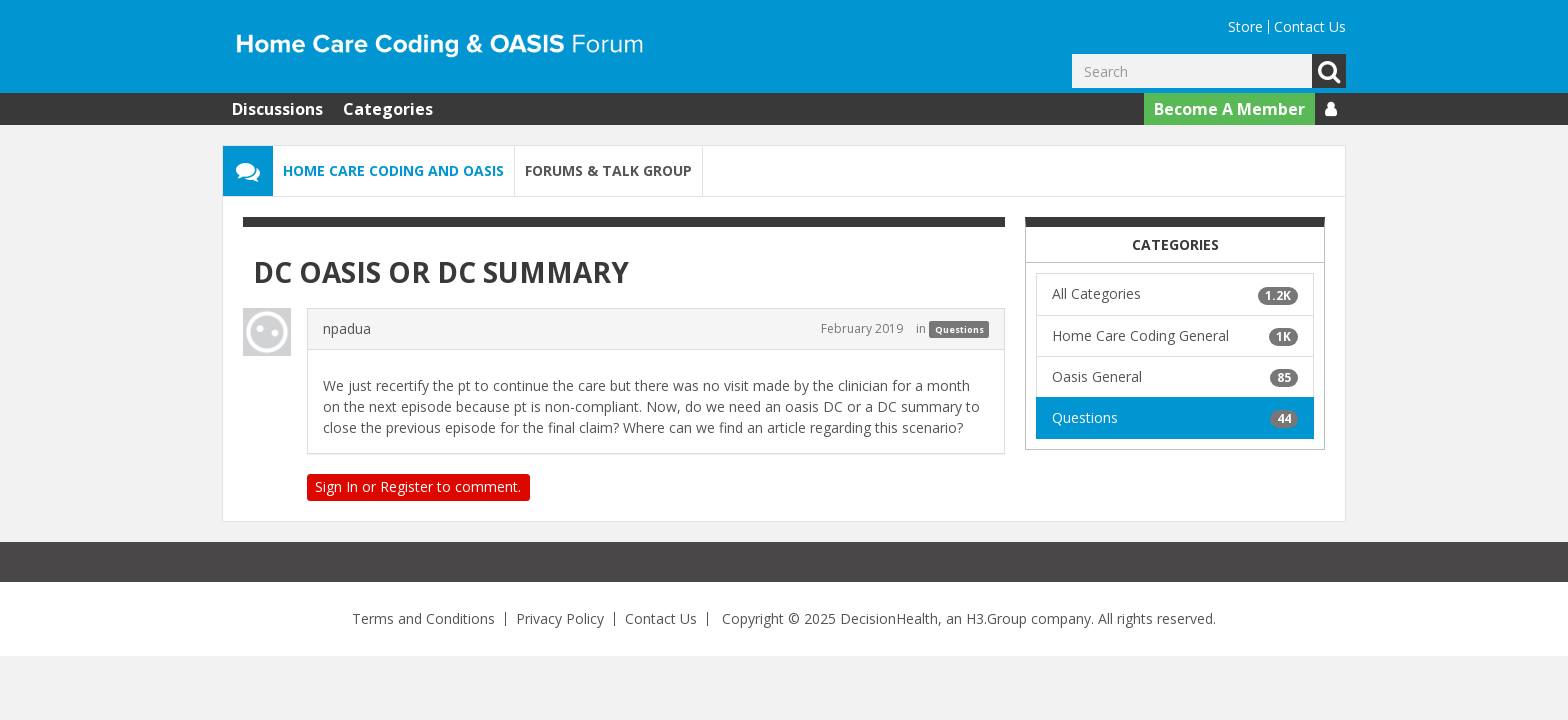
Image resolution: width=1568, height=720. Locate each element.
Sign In (336, 486)
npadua (347, 328)
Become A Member (1229, 109)
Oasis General (1175, 377)
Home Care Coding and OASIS (393, 170)
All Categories (1175, 294)
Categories (388, 109)
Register (406, 486)
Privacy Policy (560, 618)
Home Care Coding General (1175, 336)
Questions (959, 329)
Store (1245, 26)
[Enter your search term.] (1192, 71)
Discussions (277, 109)
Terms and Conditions (423, 618)
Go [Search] (1329, 71)
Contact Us (1310, 26)
